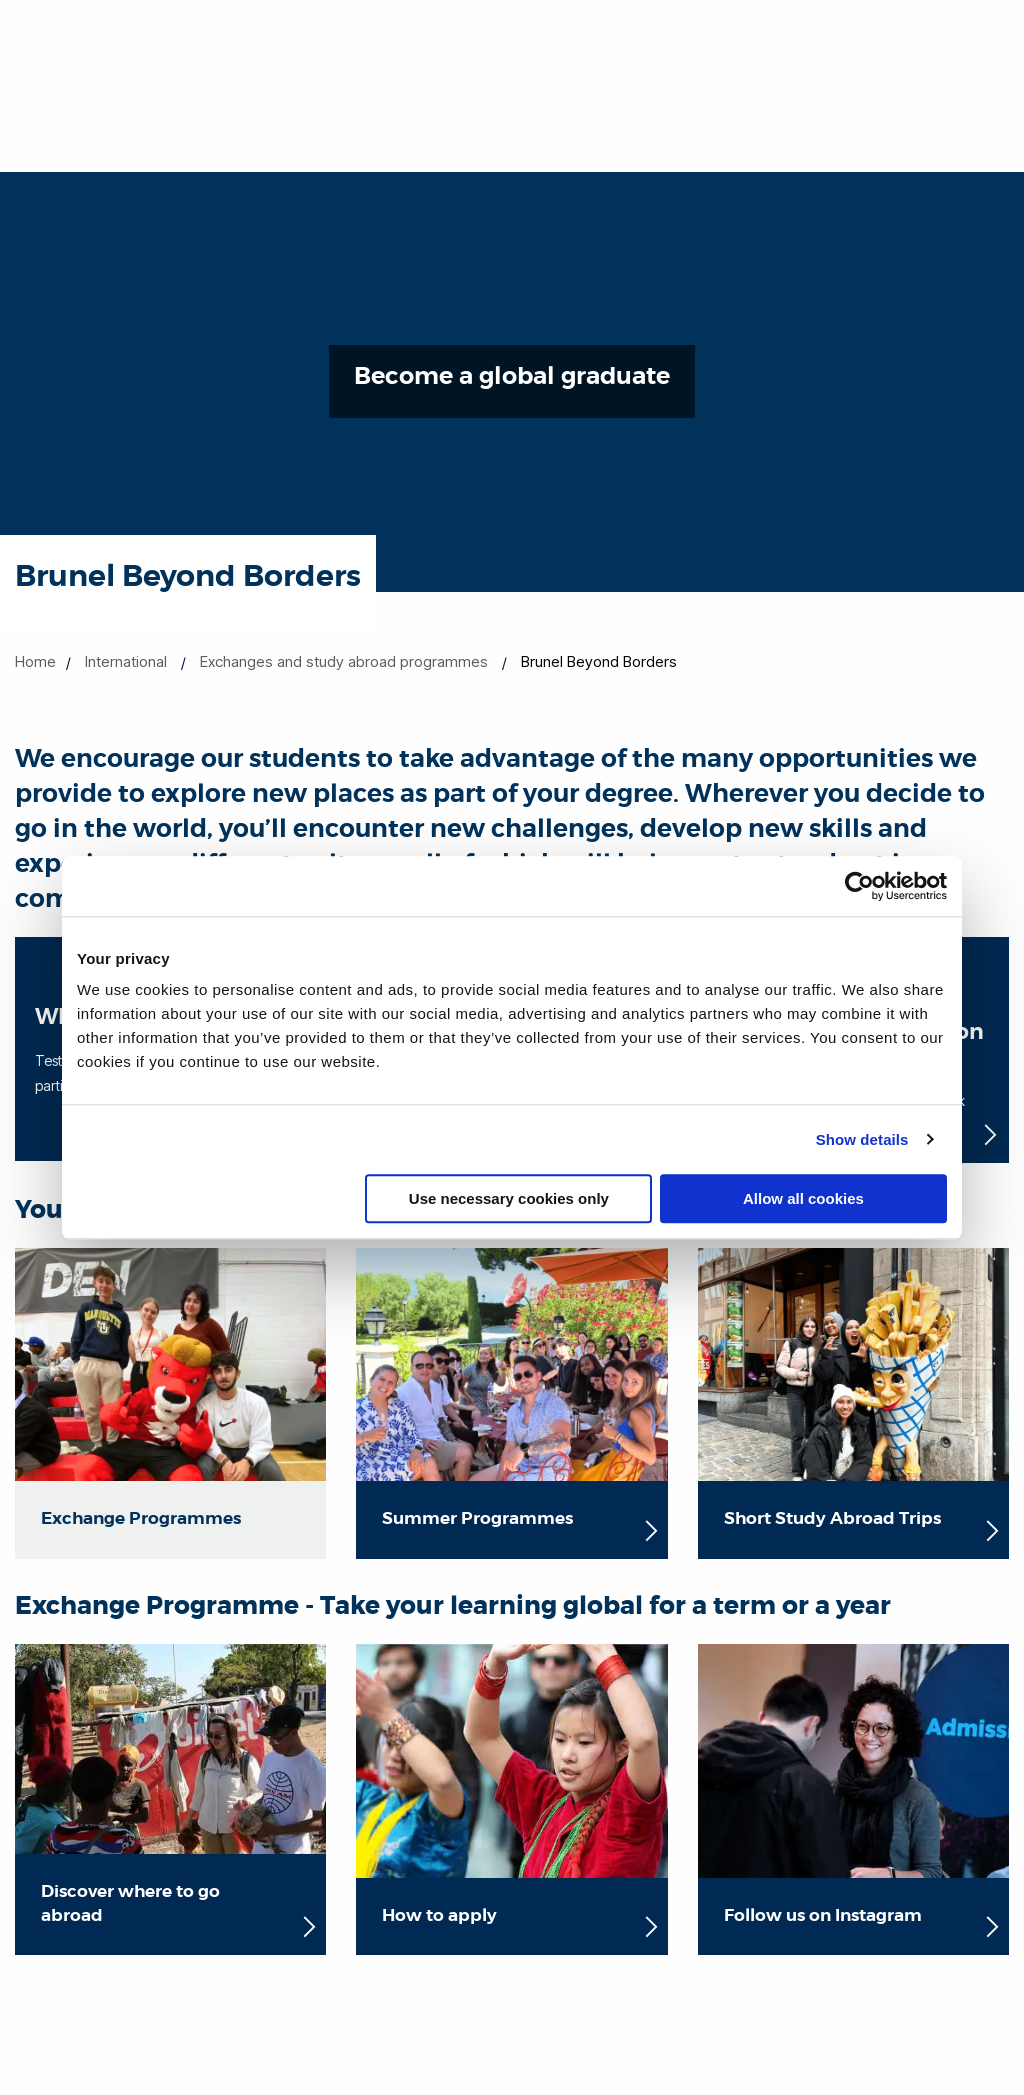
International (126, 661)
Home (35, 661)
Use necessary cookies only (509, 1198)
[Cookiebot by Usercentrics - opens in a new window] (859, 886)
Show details (862, 1139)
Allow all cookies (803, 1198)
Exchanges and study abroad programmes (344, 661)
